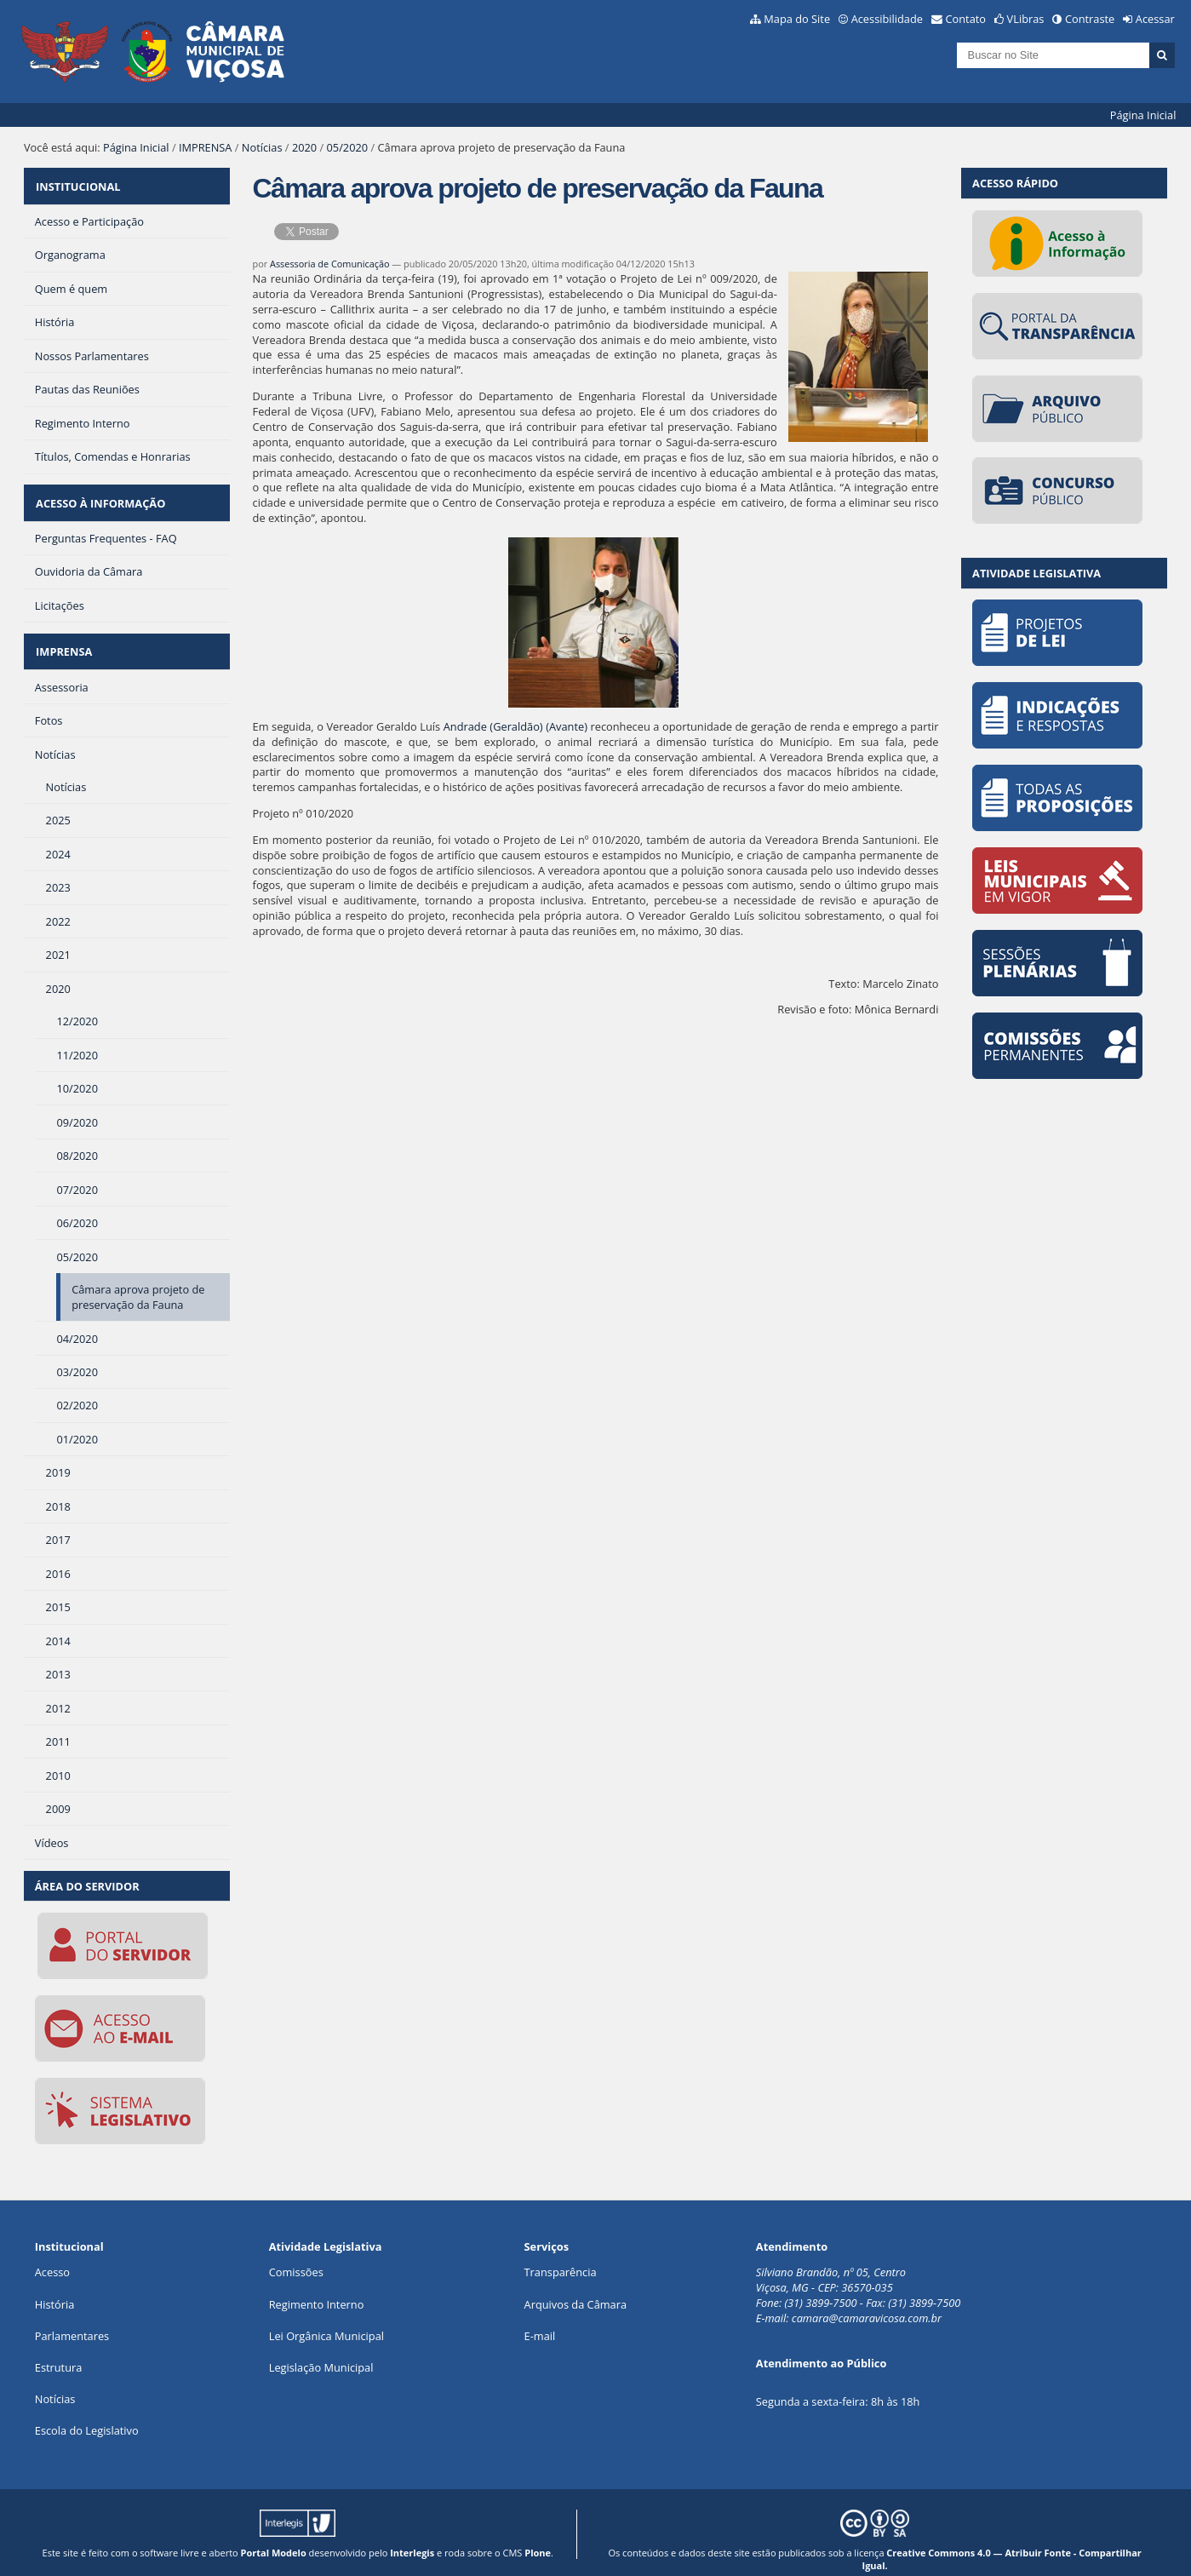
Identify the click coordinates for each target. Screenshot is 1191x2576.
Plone (537, 2536)
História (55, 2287)
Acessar (1155, 18)
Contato (966, 18)
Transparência (560, 2255)
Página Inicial (1143, 115)
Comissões (296, 2255)
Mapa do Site (797, 18)
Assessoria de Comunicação (330, 263)
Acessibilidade (887, 18)
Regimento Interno (316, 2287)
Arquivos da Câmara (575, 2287)
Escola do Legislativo (87, 2414)
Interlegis (412, 2536)
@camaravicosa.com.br (885, 2301)
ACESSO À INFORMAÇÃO (99, 494)
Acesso (52, 2255)
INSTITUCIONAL (77, 183)
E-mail (540, 2318)
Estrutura (59, 2350)
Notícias (262, 147)
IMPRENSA (205, 147)
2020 (304, 147)
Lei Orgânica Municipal (326, 2318)
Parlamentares (72, 2318)
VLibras (1026, 18)
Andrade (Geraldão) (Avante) (515, 726)
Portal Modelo (273, 2536)
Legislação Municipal (321, 2350)
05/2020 (348, 147)
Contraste (1089, 18)
